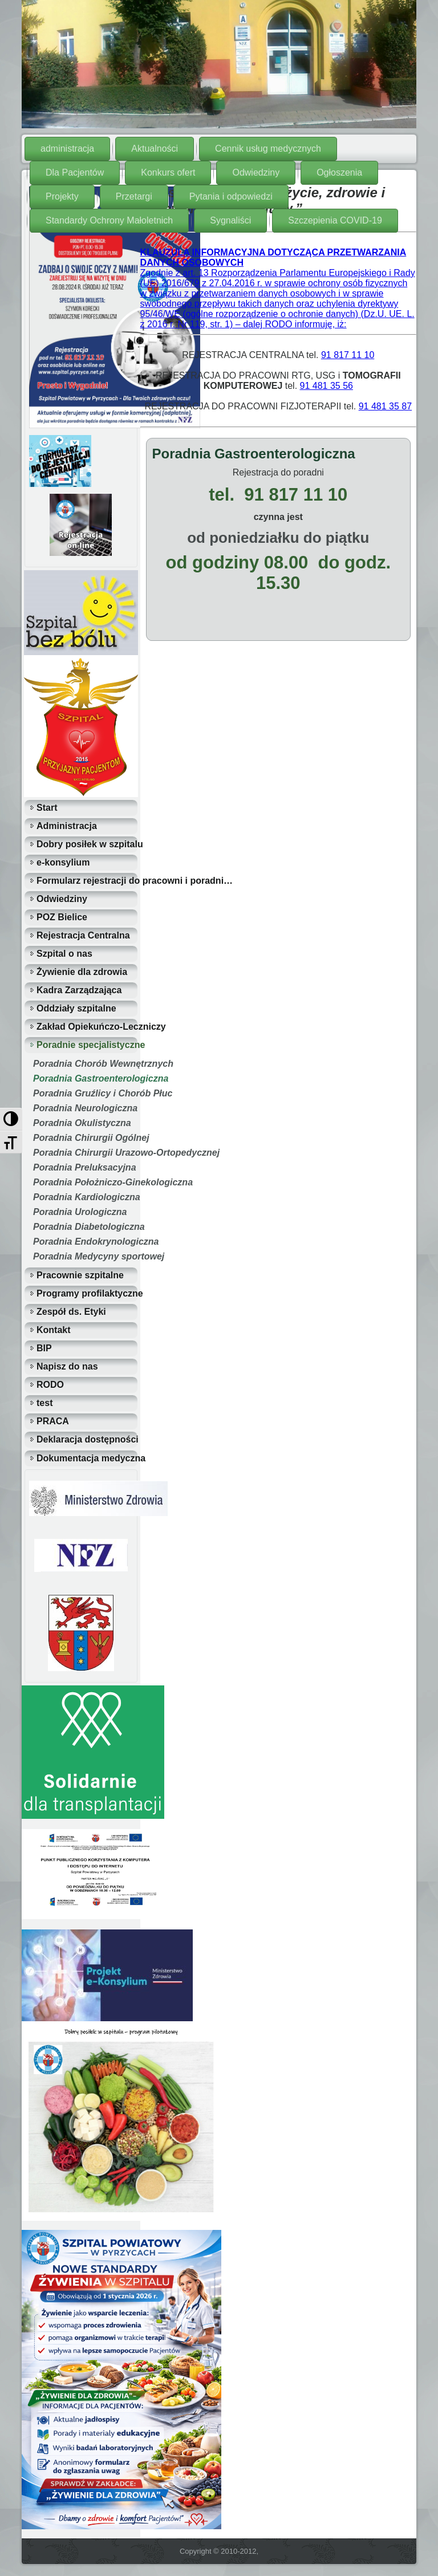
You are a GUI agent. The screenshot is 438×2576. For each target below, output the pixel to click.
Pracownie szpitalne (80, 1275)
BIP (44, 1348)
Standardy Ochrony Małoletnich (109, 220)
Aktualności (154, 148)
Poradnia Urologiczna (80, 1212)
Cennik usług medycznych (268, 148)
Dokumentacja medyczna (86, 1458)
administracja (67, 148)
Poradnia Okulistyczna (82, 1123)
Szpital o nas (64, 953)
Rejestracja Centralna (83, 935)
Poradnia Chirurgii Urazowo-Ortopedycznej (85, 1152)
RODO (50, 1384)
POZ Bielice (61, 917)
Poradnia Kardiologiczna (85, 1197)
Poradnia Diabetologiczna (85, 1227)
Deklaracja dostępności (86, 1439)
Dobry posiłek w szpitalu (86, 844)
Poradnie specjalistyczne (86, 1045)
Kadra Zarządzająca (78, 990)
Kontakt (53, 1330)
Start (46, 807)
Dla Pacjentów (75, 172)
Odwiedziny (255, 172)
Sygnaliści (230, 220)
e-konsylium (63, 862)
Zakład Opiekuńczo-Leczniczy (86, 1026)
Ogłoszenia (339, 172)
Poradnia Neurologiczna (85, 1108)
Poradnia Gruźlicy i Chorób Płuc (85, 1093)
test (44, 1403)
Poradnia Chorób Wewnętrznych (85, 1063)
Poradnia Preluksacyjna (84, 1167)
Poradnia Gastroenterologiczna (85, 1078)
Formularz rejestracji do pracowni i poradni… (86, 880)
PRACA (52, 1421)
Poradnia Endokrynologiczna (85, 1241)
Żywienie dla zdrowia (81, 972)
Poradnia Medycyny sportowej (85, 1256)
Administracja (66, 826)
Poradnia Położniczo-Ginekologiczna (85, 1182)
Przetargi (134, 196)
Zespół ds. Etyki (71, 1312)
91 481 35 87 (385, 406)
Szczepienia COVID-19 (335, 220)
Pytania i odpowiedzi (231, 196)
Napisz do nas (67, 1366)
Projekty (62, 196)
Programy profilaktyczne (86, 1293)
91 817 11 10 (347, 355)
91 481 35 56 (326, 386)
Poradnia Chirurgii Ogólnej (85, 1138)
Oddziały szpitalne (76, 1008)
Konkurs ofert (168, 172)
